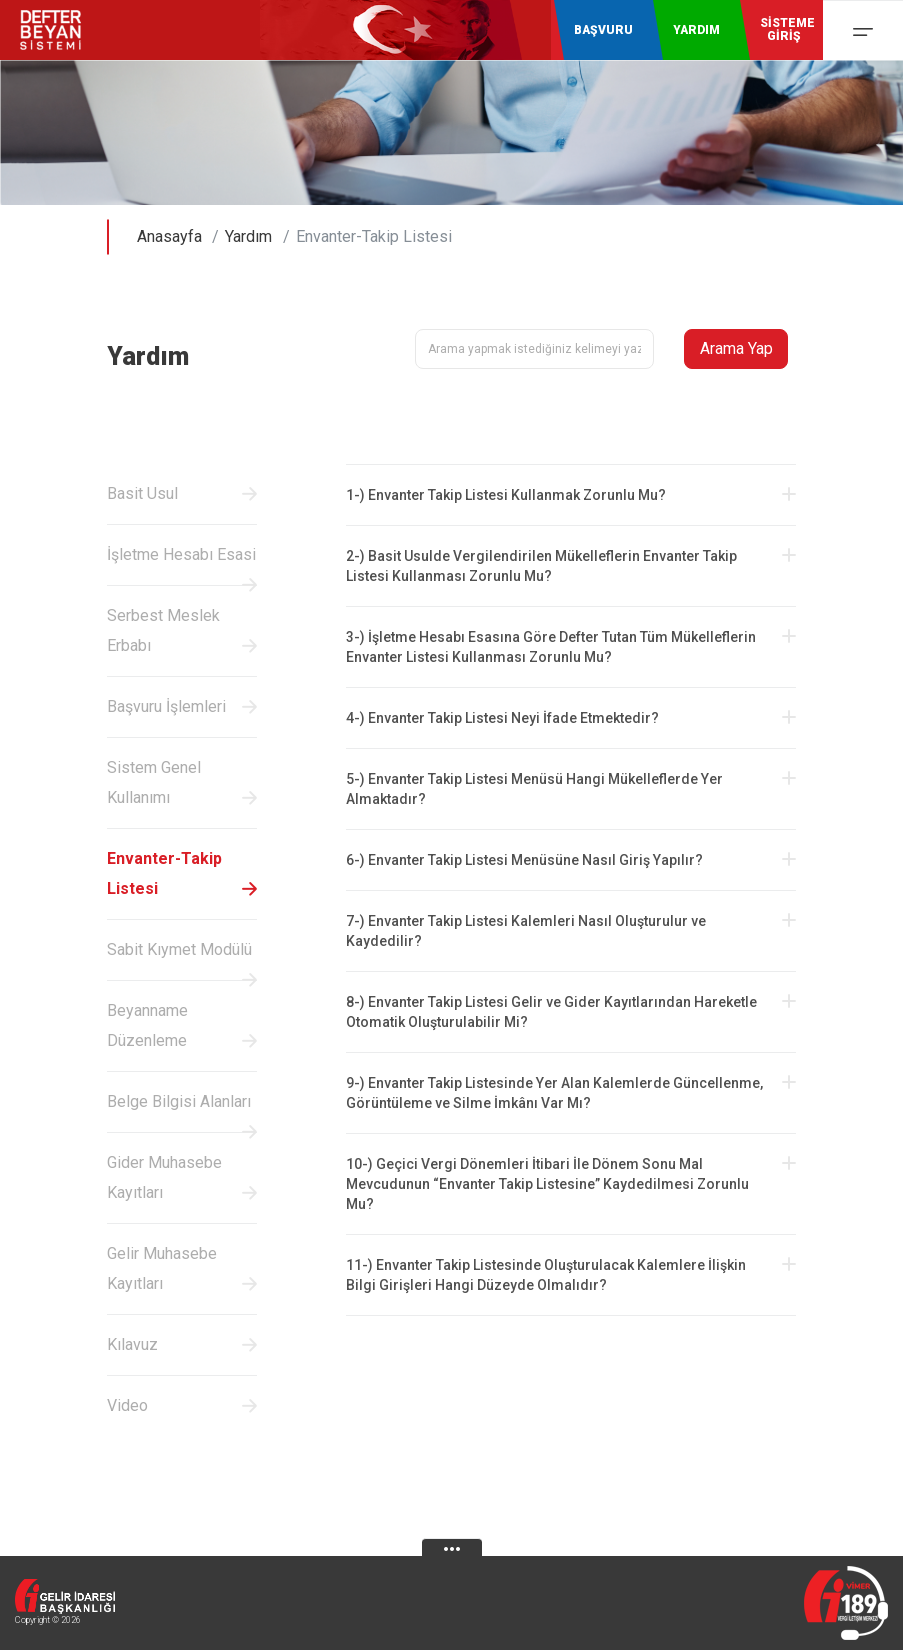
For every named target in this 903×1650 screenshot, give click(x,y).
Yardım (248, 236)
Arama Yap (736, 348)
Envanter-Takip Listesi (164, 873)
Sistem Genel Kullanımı (154, 782)
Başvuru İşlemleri (166, 706)
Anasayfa (169, 236)
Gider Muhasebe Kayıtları (164, 1177)
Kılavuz (132, 1344)
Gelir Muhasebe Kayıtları (162, 1268)
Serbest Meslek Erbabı (163, 630)
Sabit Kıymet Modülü (179, 949)
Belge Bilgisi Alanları (179, 1101)
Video (127, 1405)
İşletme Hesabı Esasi (181, 554)
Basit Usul (142, 493)
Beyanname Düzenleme (147, 1025)
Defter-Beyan (65, 30)
